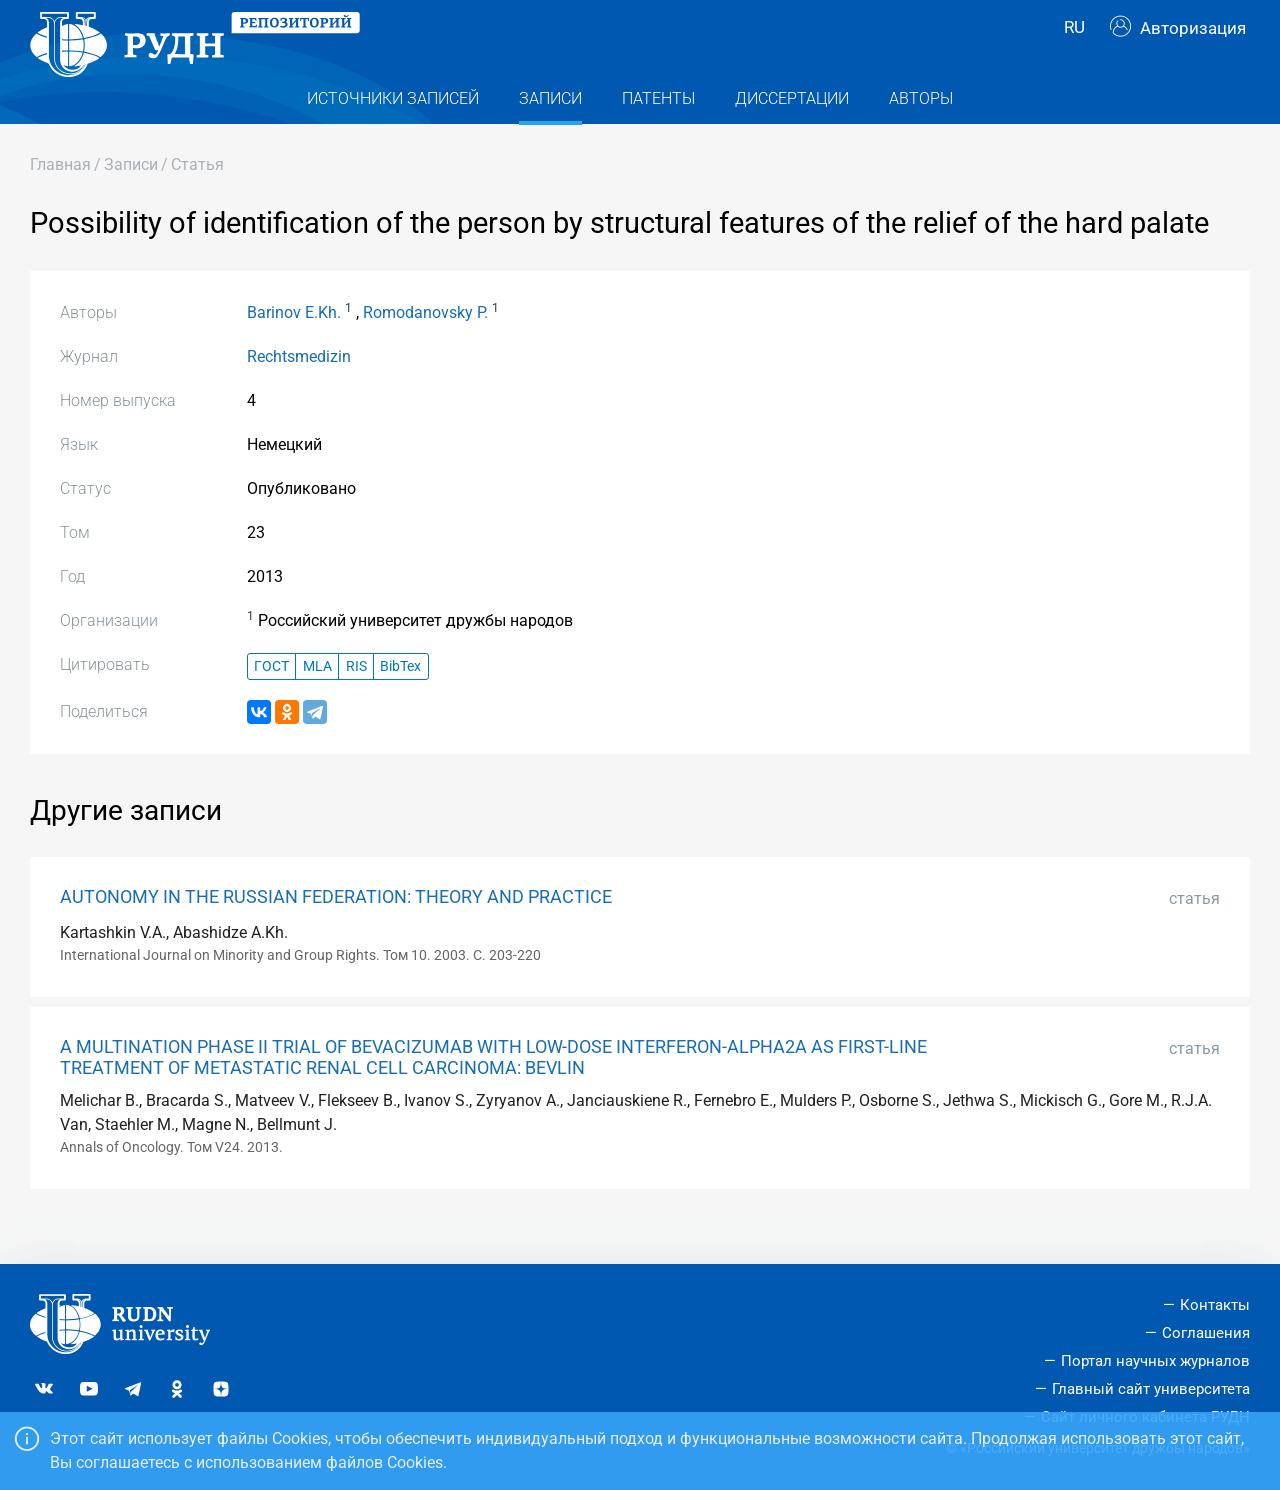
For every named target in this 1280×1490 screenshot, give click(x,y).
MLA (317, 701)
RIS (356, 701)
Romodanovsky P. (425, 348)
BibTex (400, 701)
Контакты (1215, 1305)
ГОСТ (271, 701)
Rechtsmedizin (299, 392)
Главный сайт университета (1151, 1389)
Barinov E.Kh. (294, 348)
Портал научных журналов (1155, 1361)
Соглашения (1206, 1333)
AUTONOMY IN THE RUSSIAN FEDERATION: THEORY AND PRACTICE (336, 933)
